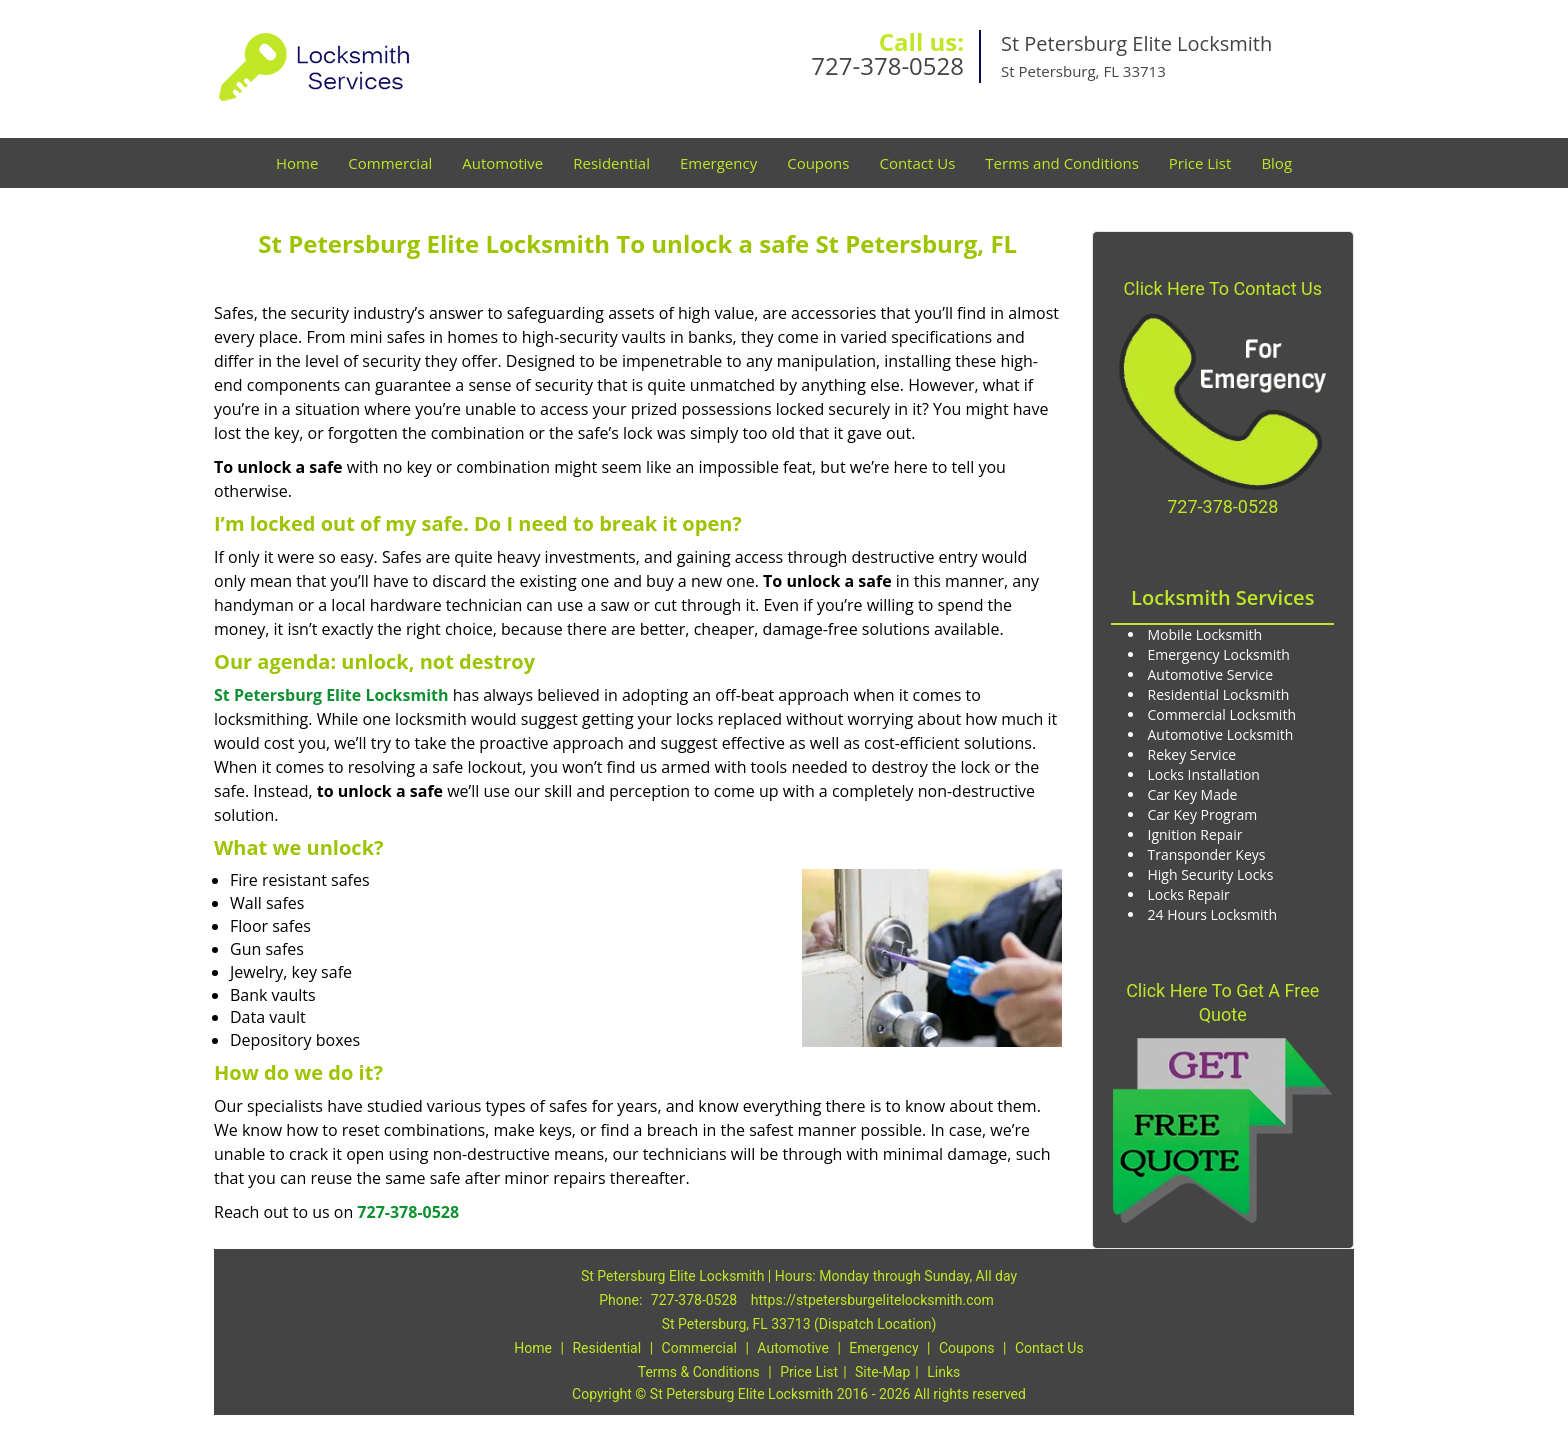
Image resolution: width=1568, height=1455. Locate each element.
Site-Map (882, 1372)
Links (943, 1372)
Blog (1276, 163)
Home (297, 163)
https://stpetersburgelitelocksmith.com (872, 1300)
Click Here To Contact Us (1223, 288)
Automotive (502, 163)
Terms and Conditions (1062, 163)
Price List (1200, 163)
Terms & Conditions (699, 1372)
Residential (611, 163)
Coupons (818, 163)
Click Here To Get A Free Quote (1222, 1002)
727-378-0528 (887, 65)
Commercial (390, 163)
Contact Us (917, 163)
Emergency (718, 163)
